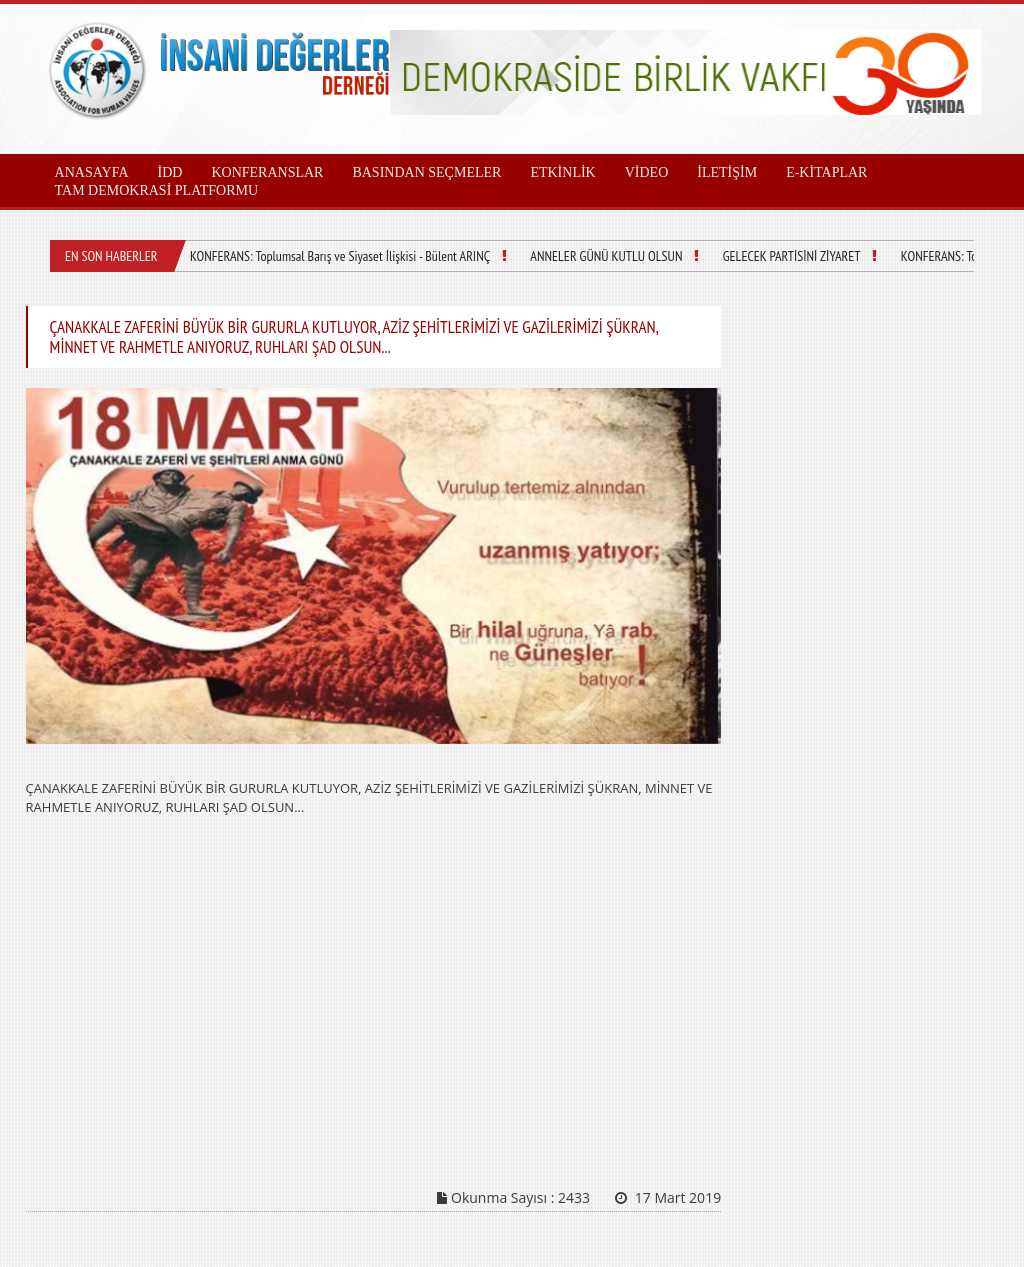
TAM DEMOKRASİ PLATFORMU (156, 190)
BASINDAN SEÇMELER (426, 172)
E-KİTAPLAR (826, 172)
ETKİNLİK (562, 172)
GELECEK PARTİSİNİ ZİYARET (792, 256)
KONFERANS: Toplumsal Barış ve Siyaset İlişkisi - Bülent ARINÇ (340, 256)
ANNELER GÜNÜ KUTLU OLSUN (606, 256)
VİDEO (647, 172)
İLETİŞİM (727, 172)
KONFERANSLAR (267, 172)
